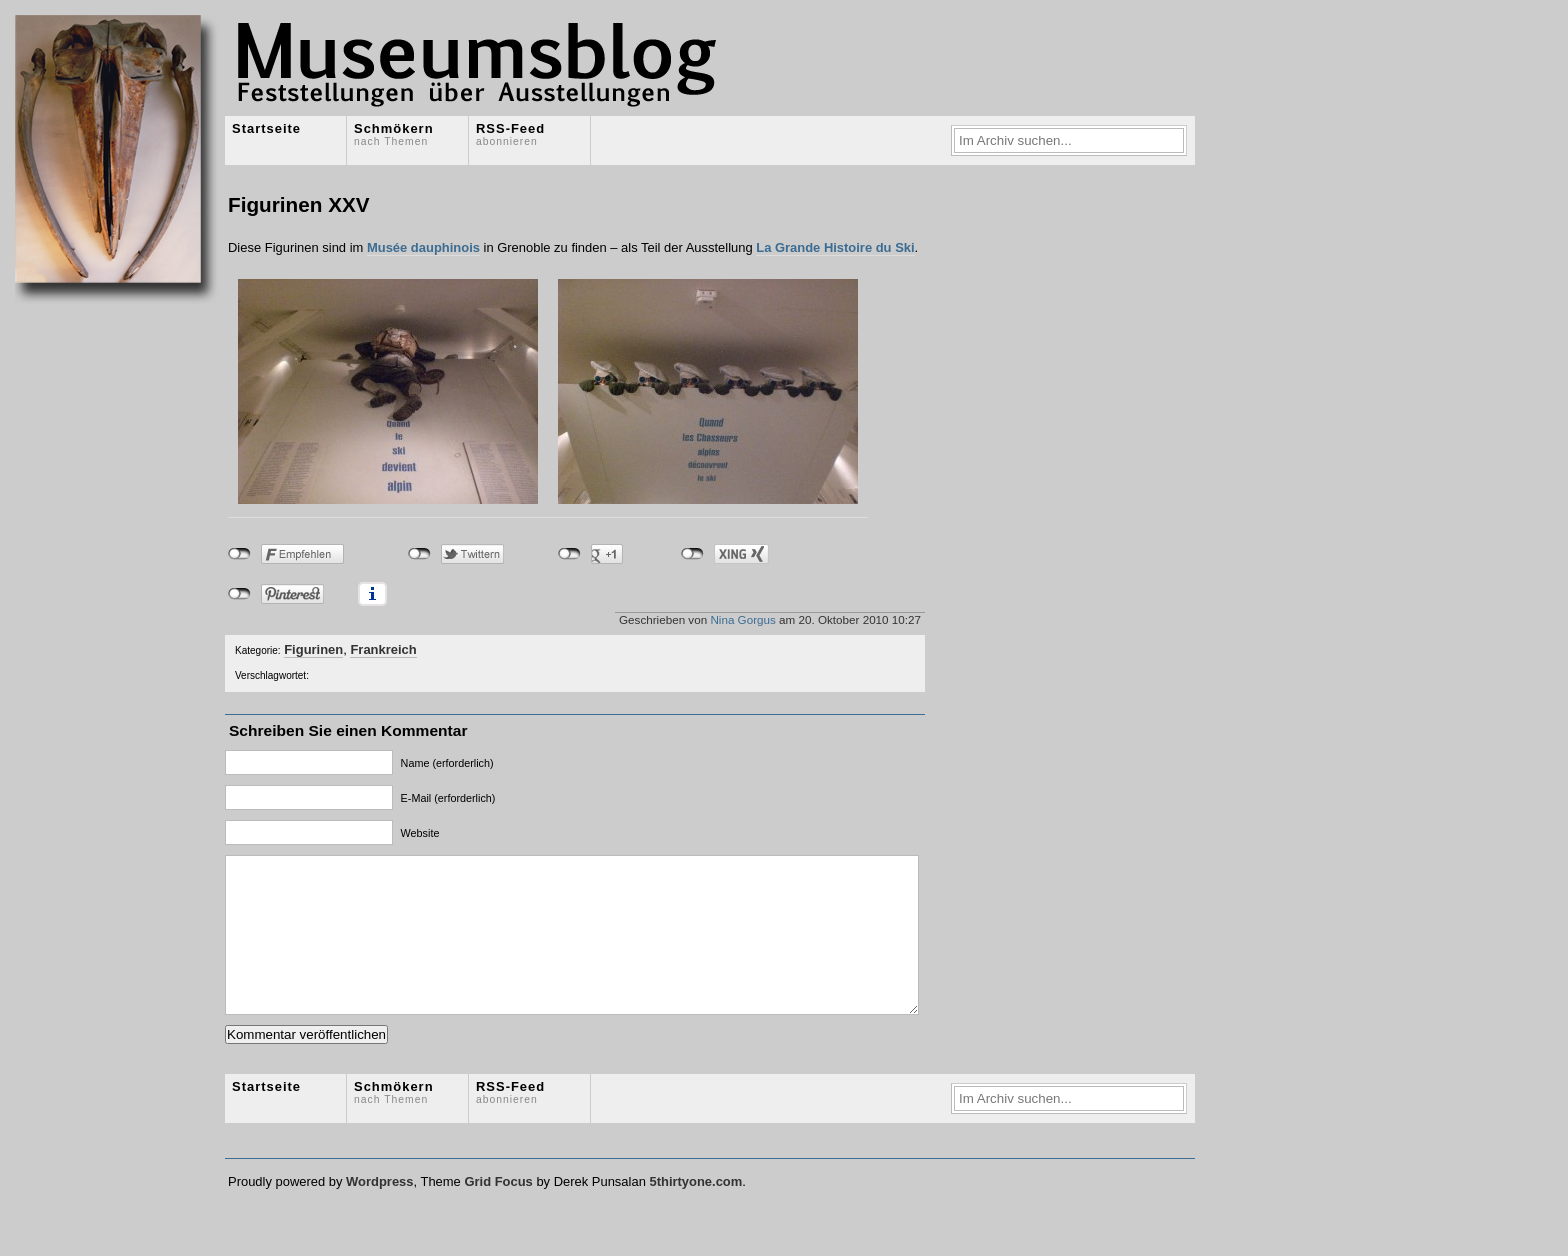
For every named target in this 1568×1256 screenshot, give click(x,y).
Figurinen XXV (299, 204)
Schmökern (394, 134)
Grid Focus (498, 1211)
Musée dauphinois (423, 247)
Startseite (266, 128)
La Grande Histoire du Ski (835, 247)
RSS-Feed (510, 134)
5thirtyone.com (695, 1211)
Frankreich (383, 649)
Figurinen (313, 649)
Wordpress (379, 1211)
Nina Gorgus (742, 619)
